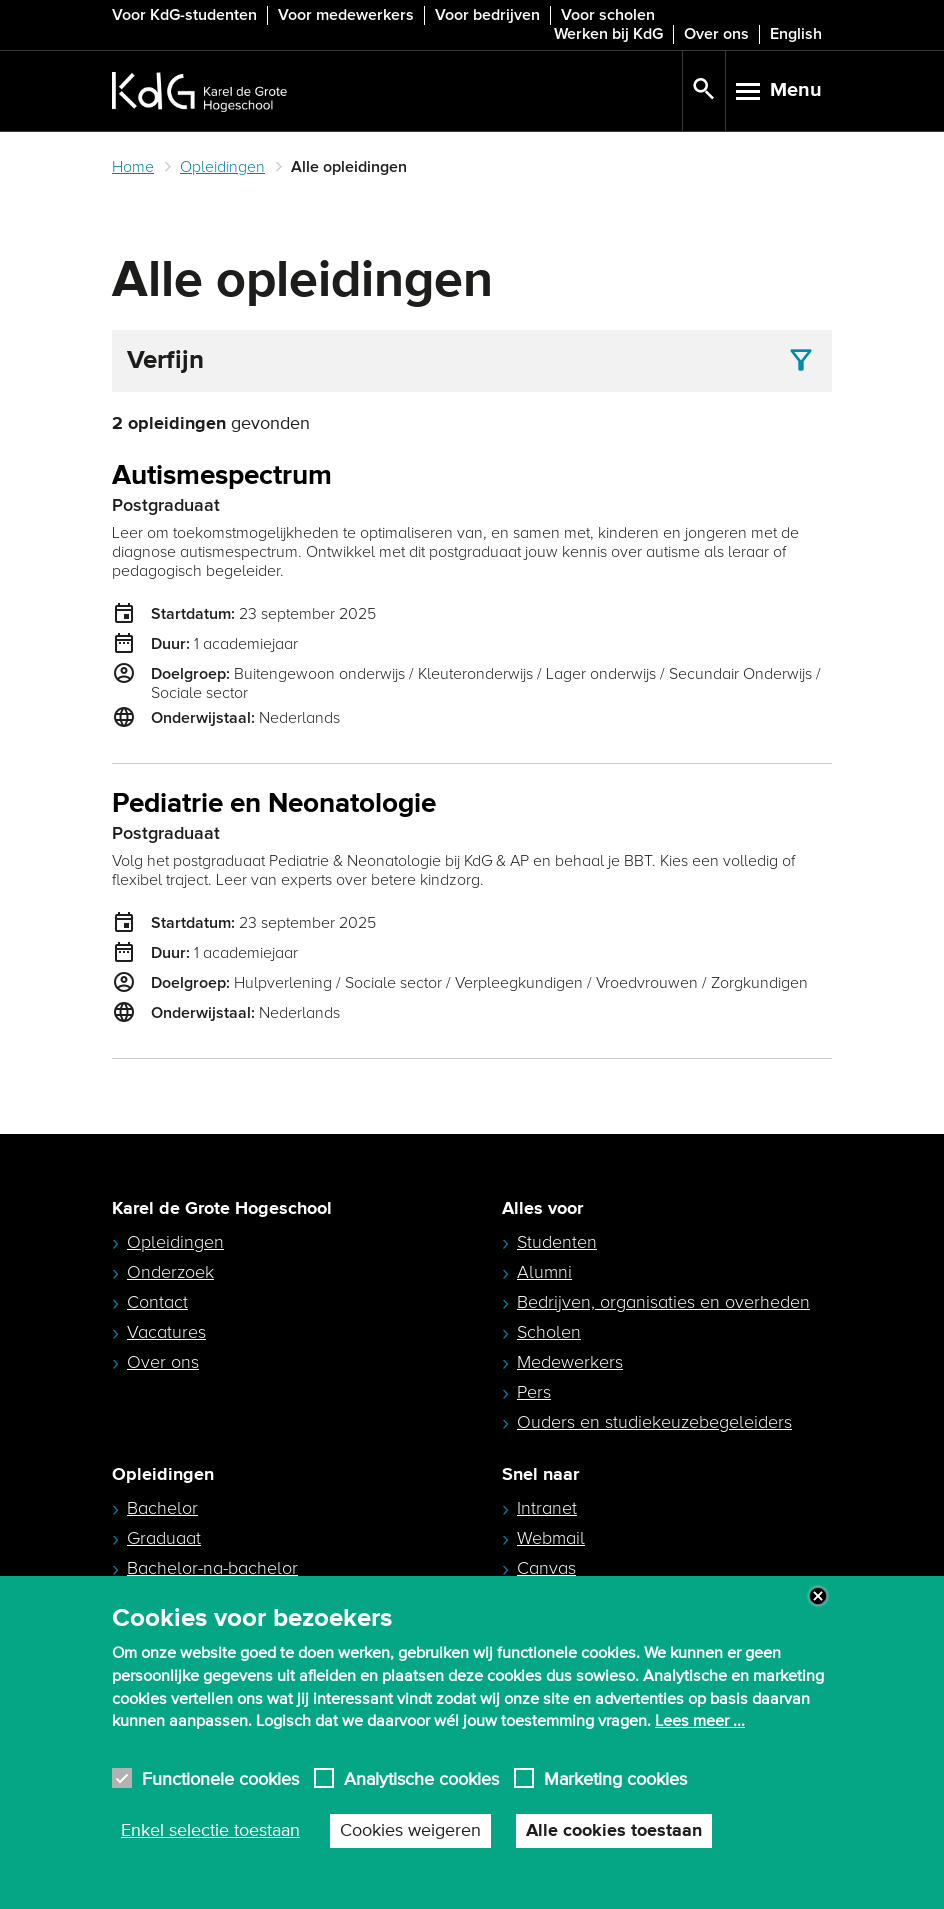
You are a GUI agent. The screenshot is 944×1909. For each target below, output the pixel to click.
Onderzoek (170, 1272)
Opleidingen (222, 167)
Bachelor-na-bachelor (212, 1568)
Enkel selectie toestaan (210, 1831)
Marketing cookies (615, 1778)
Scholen (549, 1332)
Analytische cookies (421, 1778)
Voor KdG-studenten (184, 15)
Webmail (551, 1538)
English (796, 34)
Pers (534, 1392)
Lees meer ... (700, 1721)
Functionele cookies (220, 1778)
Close (818, 1596)
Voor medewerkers (346, 15)
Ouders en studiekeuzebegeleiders (654, 1422)
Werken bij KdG (608, 34)
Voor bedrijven (487, 15)
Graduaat (164, 1538)
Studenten (557, 1242)
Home (133, 167)
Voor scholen (608, 15)
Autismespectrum (222, 476)
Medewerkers (570, 1362)
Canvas (546, 1568)
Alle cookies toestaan (614, 1831)
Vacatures (166, 1332)
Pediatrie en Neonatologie (274, 804)
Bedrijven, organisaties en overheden (663, 1302)
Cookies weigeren (410, 1831)
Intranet (547, 1508)
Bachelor (162, 1508)
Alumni (544, 1272)
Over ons (716, 34)
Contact (157, 1302)
